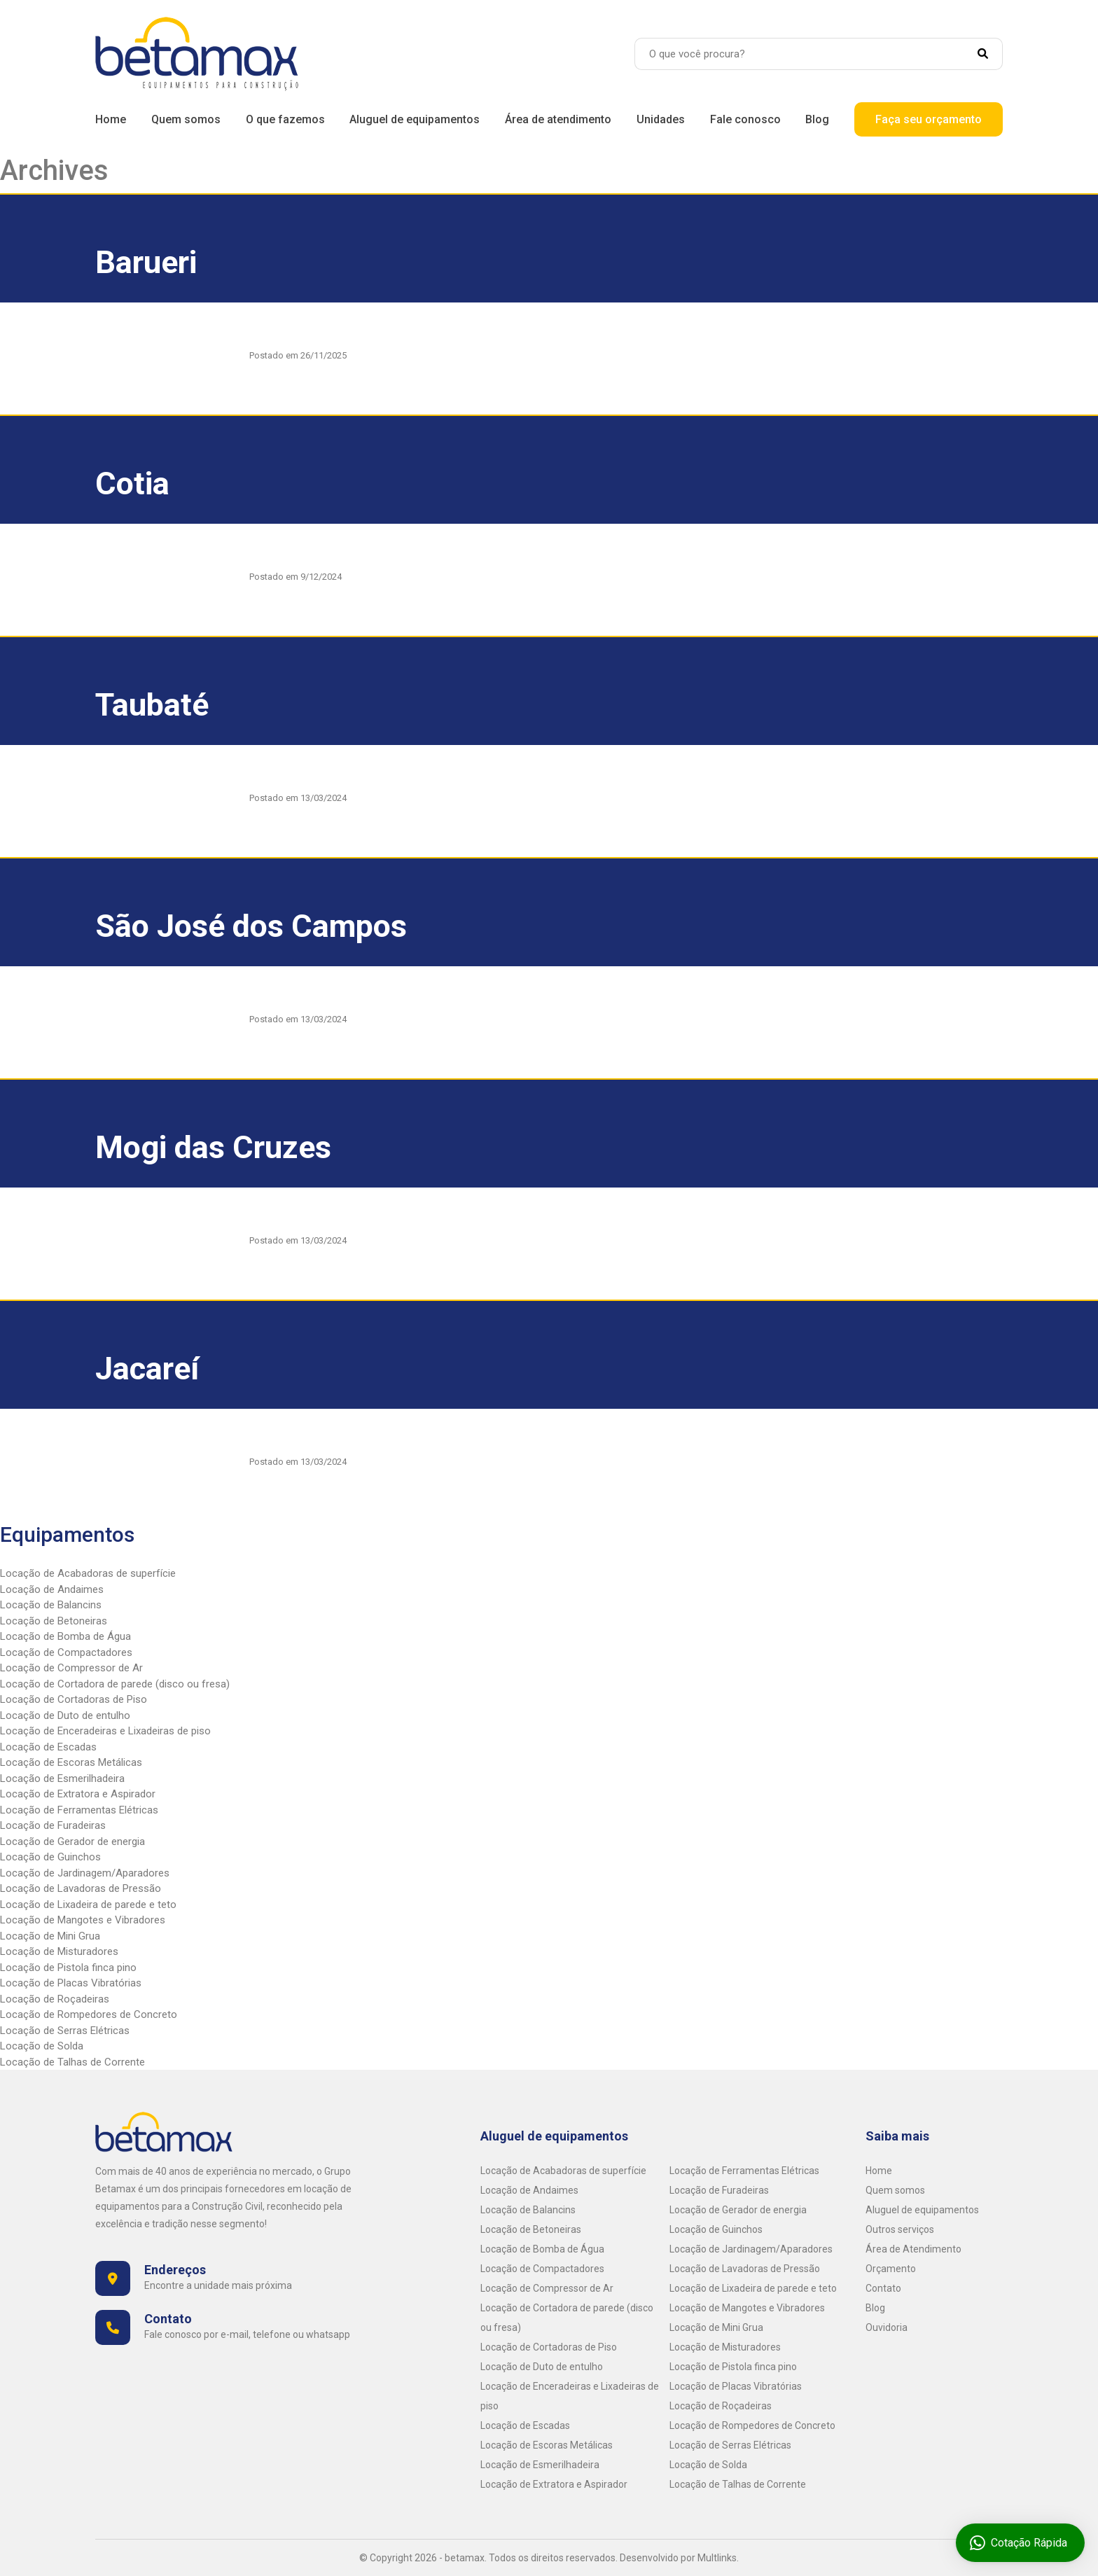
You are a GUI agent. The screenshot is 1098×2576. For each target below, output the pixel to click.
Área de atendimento (558, 119)
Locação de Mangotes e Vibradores (82, 1920)
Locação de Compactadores (66, 1652)
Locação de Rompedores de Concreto (88, 2014)
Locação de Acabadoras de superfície (88, 1573)
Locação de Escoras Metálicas (71, 1762)
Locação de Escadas (48, 1747)
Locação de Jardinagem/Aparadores (84, 1873)
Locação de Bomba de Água (65, 1636)
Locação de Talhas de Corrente (72, 2062)
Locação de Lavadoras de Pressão (80, 1888)
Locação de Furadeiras (53, 1825)
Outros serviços (900, 2229)
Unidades (661, 119)
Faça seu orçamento (928, 119)
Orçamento (891, 2268)
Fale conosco (745, 119)
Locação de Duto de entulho (65, 1715)
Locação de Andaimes (52, 1589)
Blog (817, 119)
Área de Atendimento (913, 2249)
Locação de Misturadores (59, 1951)
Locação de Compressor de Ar (71, 1668)
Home (110, 119)
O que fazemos (285, 119)
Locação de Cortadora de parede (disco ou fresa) (115, 1684)
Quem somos (186, 119)
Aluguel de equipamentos (414, 119)
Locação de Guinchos (50, 1857)
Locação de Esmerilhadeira (62, 1778)
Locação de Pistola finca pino (68, 1967)
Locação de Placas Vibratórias (70, 1983)
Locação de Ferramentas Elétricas (79, 1810)
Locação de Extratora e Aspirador (77, 1794)
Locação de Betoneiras (53, 1621)
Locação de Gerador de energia (72, 1841)
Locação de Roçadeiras (54, 1999)
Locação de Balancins (51, 1605)
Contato (883, 2288)
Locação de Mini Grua (50, 1936)
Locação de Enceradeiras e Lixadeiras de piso (105, 1731)
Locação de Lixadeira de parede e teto (88, 1904)
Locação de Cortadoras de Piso (73, 1699)
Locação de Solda (41, 2046)
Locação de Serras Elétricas (65, 2030)
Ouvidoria (887, 2327)
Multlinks (717, 2557)
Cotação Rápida (1014, 2542)
